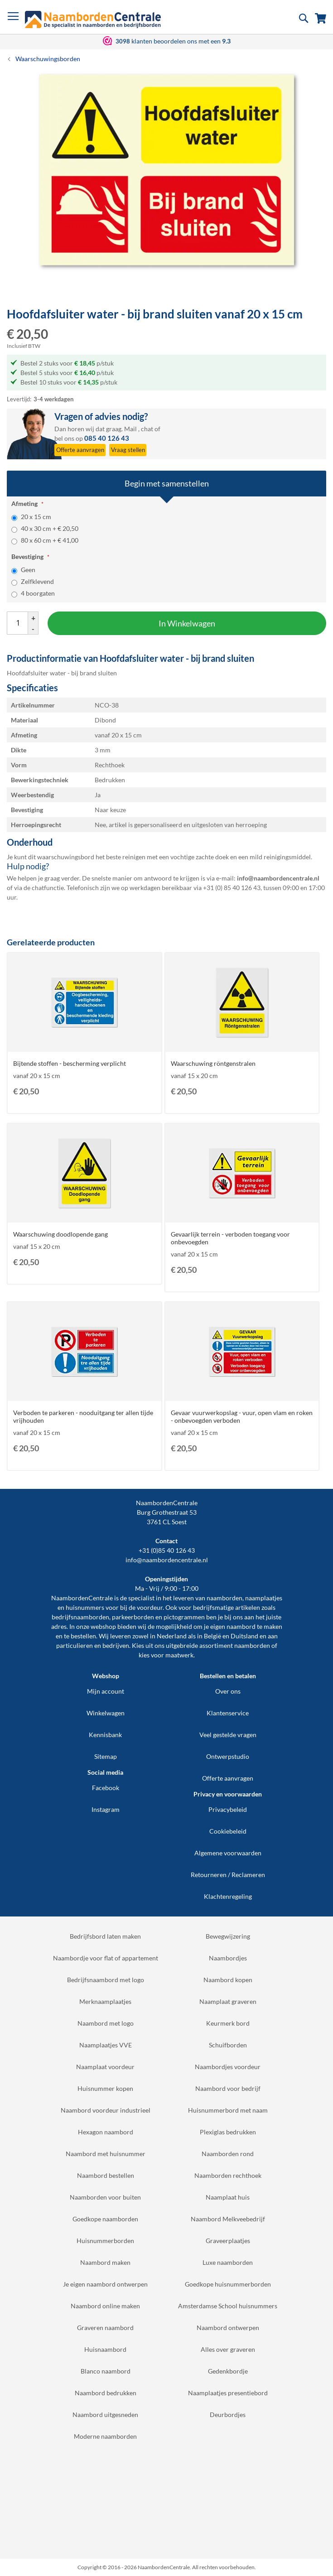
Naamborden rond (228, 2153)
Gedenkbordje (228, 2371)
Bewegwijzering (228, 1936)
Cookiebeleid (227, 1831)
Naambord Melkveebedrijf (228, 2219)
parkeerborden (133, 1617)
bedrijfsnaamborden (80, 1617)
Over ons (228, 1691)
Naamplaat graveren (227, 2001)
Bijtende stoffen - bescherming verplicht (69, 1063)
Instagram (106, 1809)
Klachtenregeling (228, 1896)
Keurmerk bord (228, 2023)
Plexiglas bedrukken (228, 2132)
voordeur (150, 1607)
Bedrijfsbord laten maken (105, 1936)
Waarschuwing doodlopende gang (60, 1234)
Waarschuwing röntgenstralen (213, 1063)
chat (147, 429)
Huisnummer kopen (105, 2088)
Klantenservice (228, 1713)
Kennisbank (105, 1734)
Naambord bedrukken (105, 2393)
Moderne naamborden (105, 2436)
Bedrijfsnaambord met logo (105, 1980)
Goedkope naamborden (105, 2219)
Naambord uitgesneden (105, 2414)
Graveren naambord (105, 2327)
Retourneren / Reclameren (228, 1874)
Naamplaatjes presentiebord (228, 2393)
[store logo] (93, 19)
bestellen (83, 1636)
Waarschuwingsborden (47, 59)
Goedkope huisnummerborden (228, 2284)
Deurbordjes (228, 2414)
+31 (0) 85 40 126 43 (232, 887)
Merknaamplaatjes (105, 2001)
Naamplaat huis (228, 2197)
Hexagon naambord (105, 2132)
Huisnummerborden (105, 2240)
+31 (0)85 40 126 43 (167, 1550)
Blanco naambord (105, 2371)
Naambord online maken (105, 2306)
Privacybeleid (227, 1809)
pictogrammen (184, 1617)
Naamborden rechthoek (227, 2175)
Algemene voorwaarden (227, 1853)
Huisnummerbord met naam (228, 2110)
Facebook (105, 1787)
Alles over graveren (228, 2349)
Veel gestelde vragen (227, 1734)
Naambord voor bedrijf (228, 2088)
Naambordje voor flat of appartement (105, 1958)
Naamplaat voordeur (105, 2066)
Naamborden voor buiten (105, 2197)
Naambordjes (228, 1958)
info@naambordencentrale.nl (166, 1560)
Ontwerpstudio (227, 1756)
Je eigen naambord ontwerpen (105, 2284)
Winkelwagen (106, 1713)
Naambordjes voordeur (228, 2066)
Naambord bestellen (105, 2175)
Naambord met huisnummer (105, 2153)
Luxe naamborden (228, 2262)
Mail (130, 429)
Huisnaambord (105, 2349)
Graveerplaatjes (228, 2240)
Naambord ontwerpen (228, 2327)
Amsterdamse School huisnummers (227, 2306)
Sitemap (105, 1756)
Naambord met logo (105, 2023)
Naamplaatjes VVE (105, 2045)
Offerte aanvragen (227, 1778)
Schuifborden (228, 2045)
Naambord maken (105, 2262)
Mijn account (105, 1691)
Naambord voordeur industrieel (105, 2110)
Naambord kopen (227, 1980)
